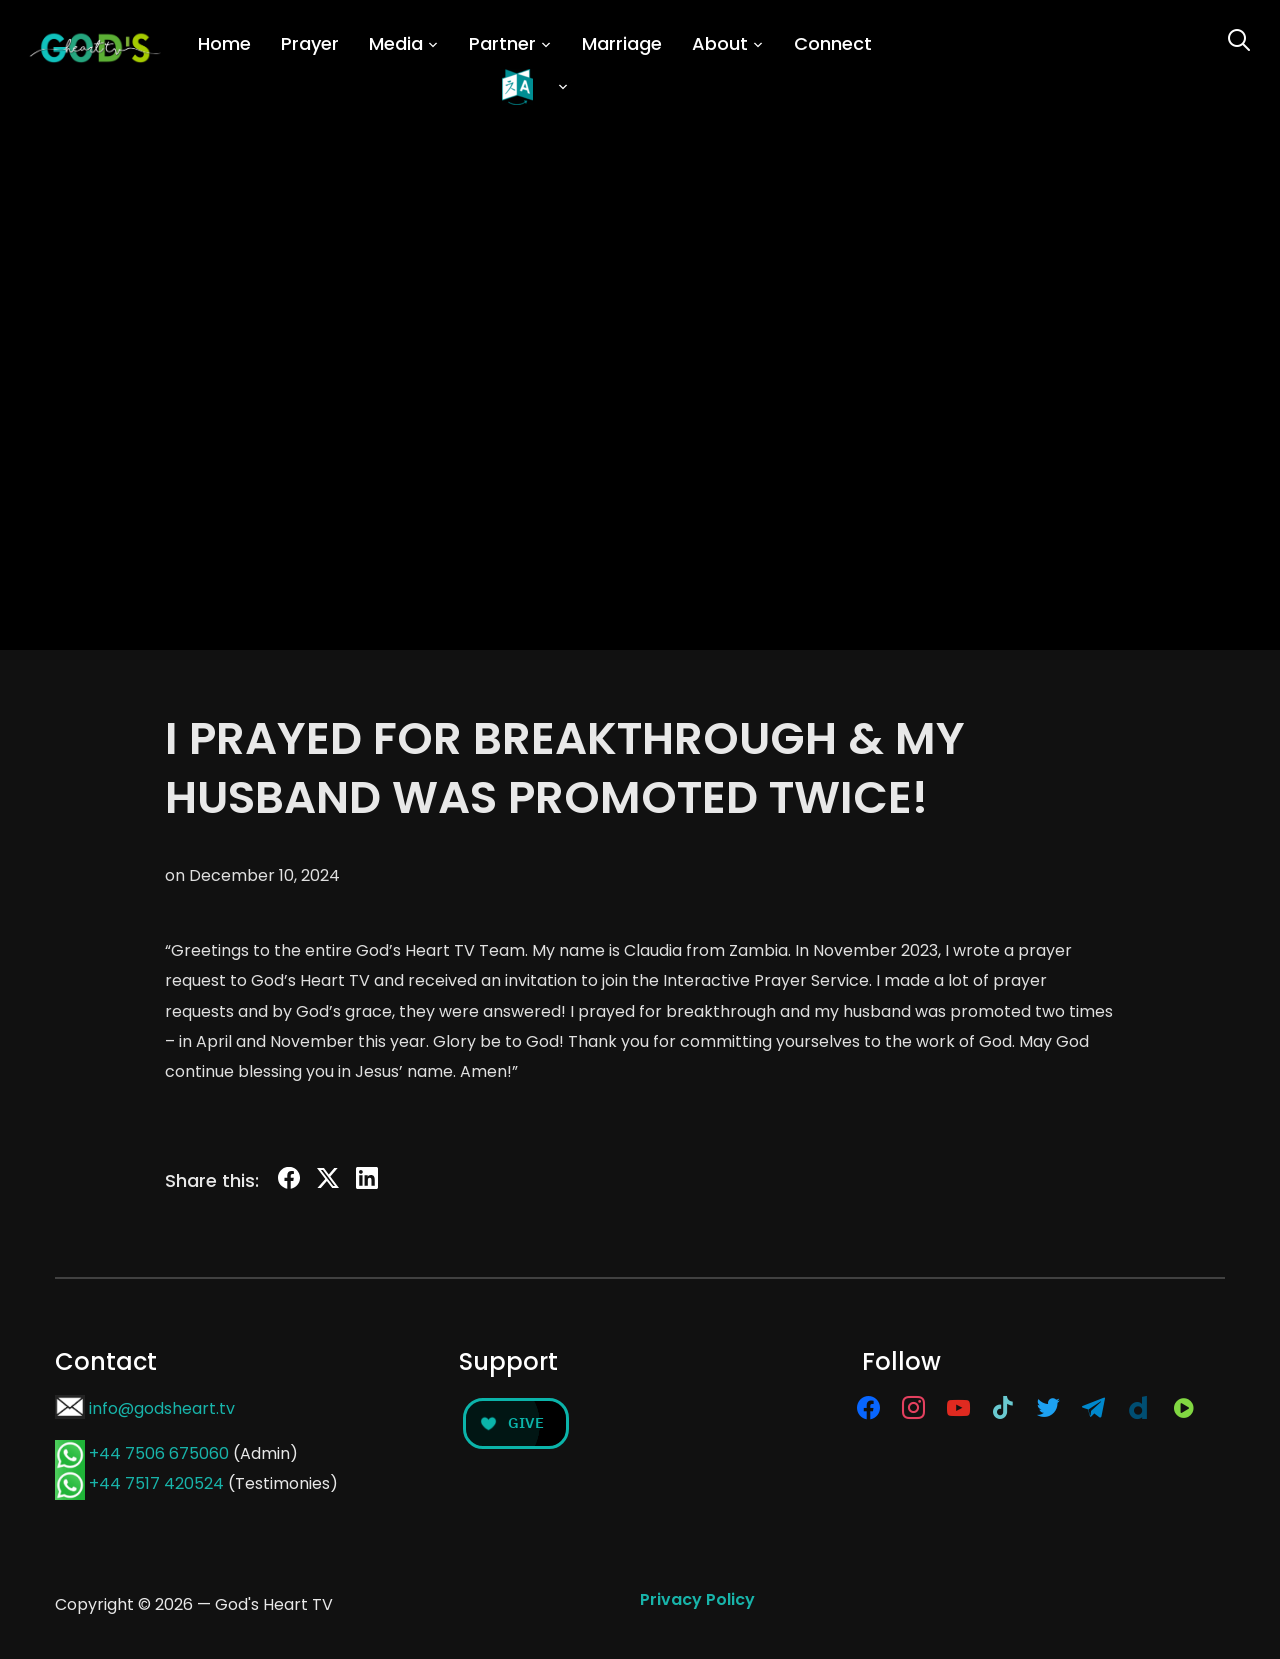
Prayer (310, 43)
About (720, 43)
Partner (502, 43)
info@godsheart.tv (162, 1408)
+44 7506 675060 (159, 1453)
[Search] (1239, 38)
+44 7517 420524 (156, 1483)
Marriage (622, 43)
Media (396, 43)
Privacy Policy (697, 1599)
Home (224, 43)
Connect (833, 43)
